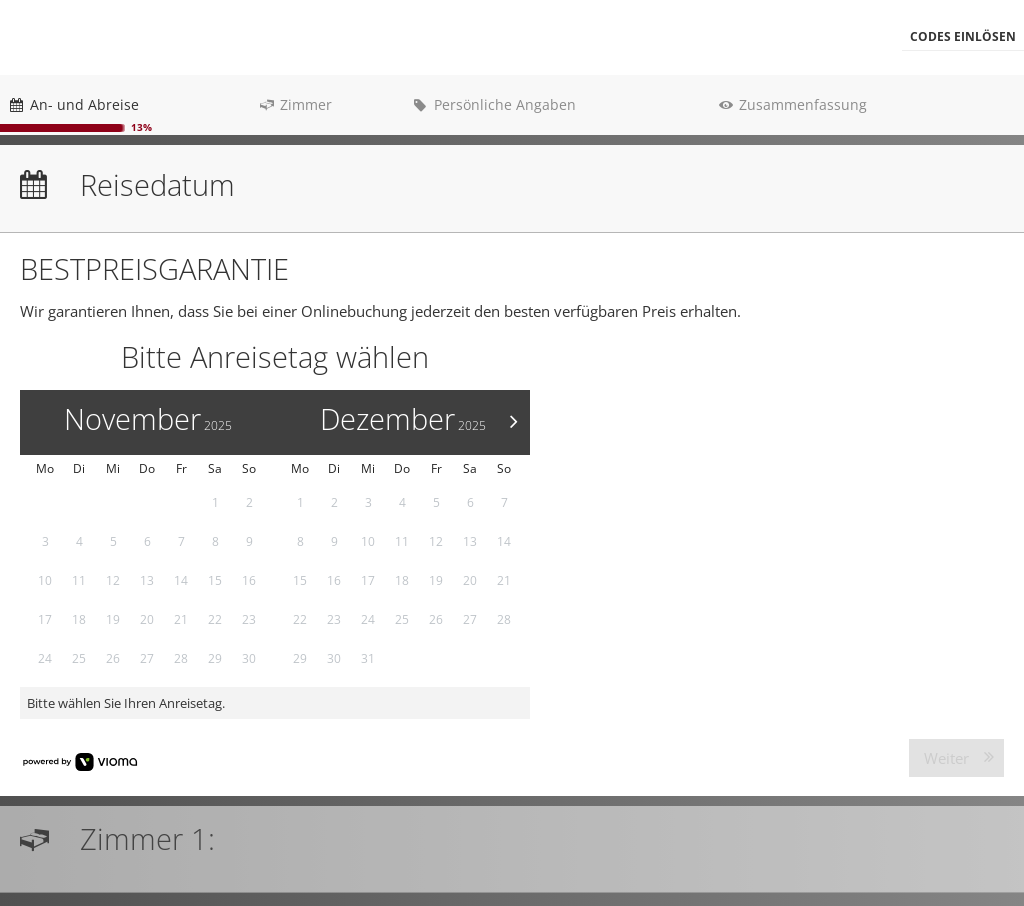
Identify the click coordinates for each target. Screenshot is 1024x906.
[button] (963, 37)
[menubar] (512, 37)
